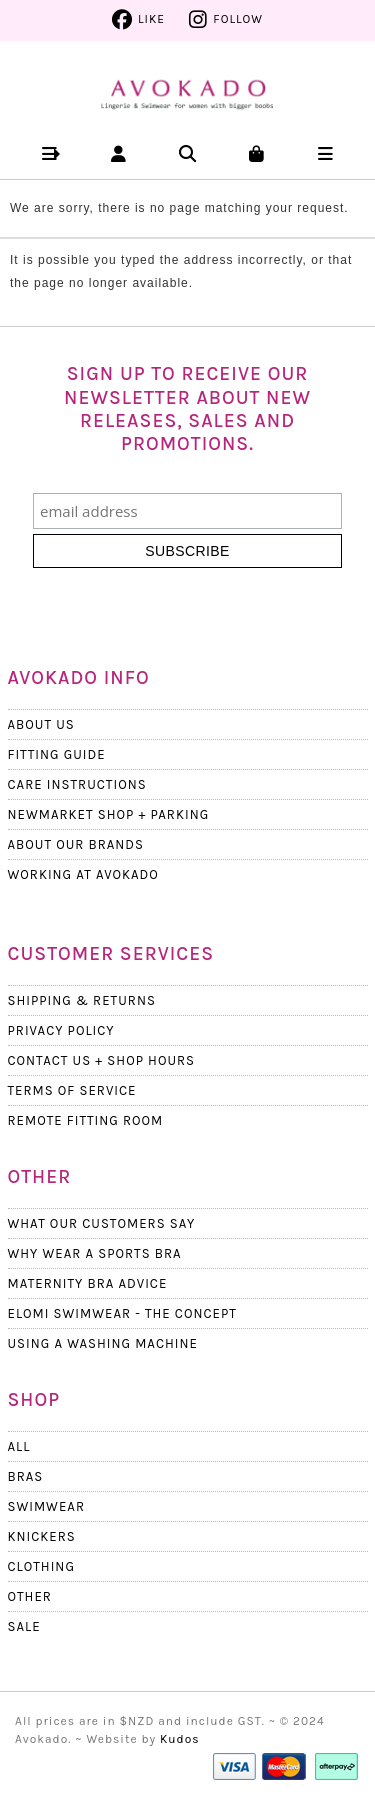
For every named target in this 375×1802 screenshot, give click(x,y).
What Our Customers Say (102, 1223)
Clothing (41, 1566)
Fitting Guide (57, 754)
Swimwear (46, 1506)
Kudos (180, 1739)
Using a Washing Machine (103, 1343)
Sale (24, 1626)
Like (151, 19)
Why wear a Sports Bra (95, 1253)
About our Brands (76, 844)
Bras (26, 1476)
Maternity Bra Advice (88, 1283)
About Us (41, 724)
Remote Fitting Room (86, 1120)
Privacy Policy (61, 1030)
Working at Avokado (83, 874)
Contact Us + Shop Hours (102, 1060)
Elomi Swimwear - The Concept (122, 1313)
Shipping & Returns (82, 1000)
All (19, 1446)
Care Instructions (77, 784)
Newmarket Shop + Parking (109, 814)
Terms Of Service (72, 1090)
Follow (238, 19)
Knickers (42, 1536)
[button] (49, 153)
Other (30, 1596)
